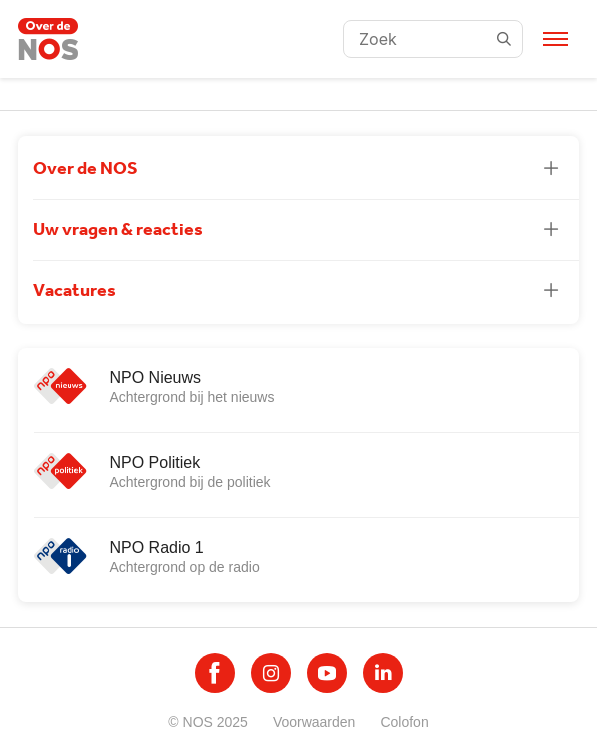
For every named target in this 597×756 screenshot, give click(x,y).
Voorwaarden (314, 722)
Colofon (404, 722)
